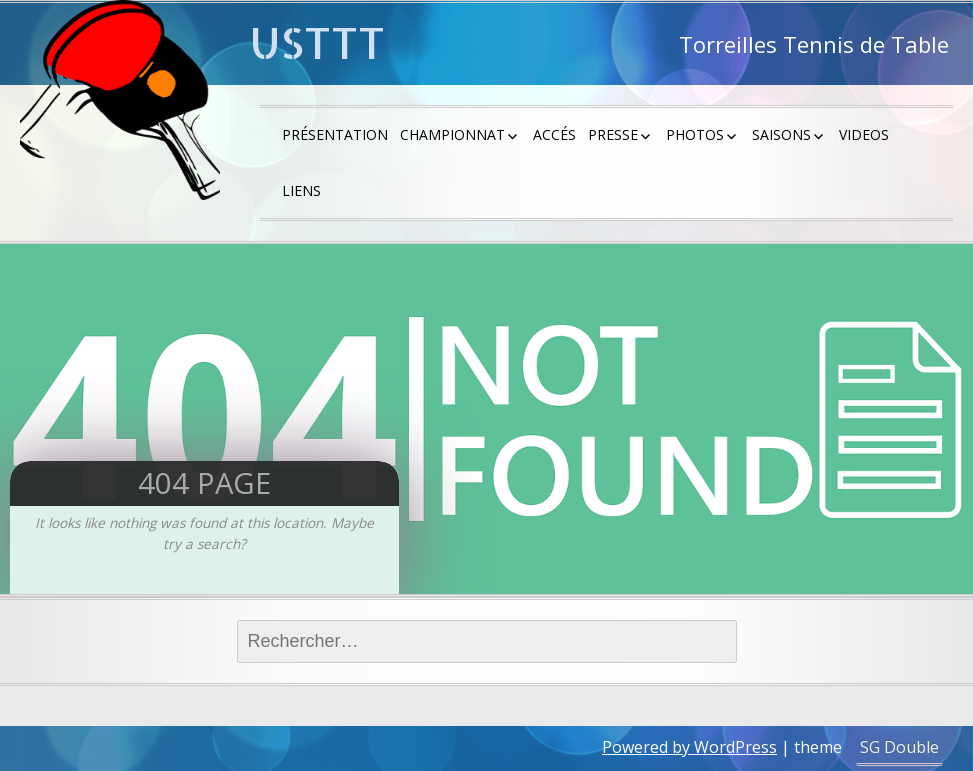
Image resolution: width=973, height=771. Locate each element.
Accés (554, 134)
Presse (613, 134)
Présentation (335, 134)
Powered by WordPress (689, 747)
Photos (695, 134)
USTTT (317, 42)
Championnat (452, 134)
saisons (781, 134)
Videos (864, 134)
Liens (301, 190)
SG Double (899, 747)
